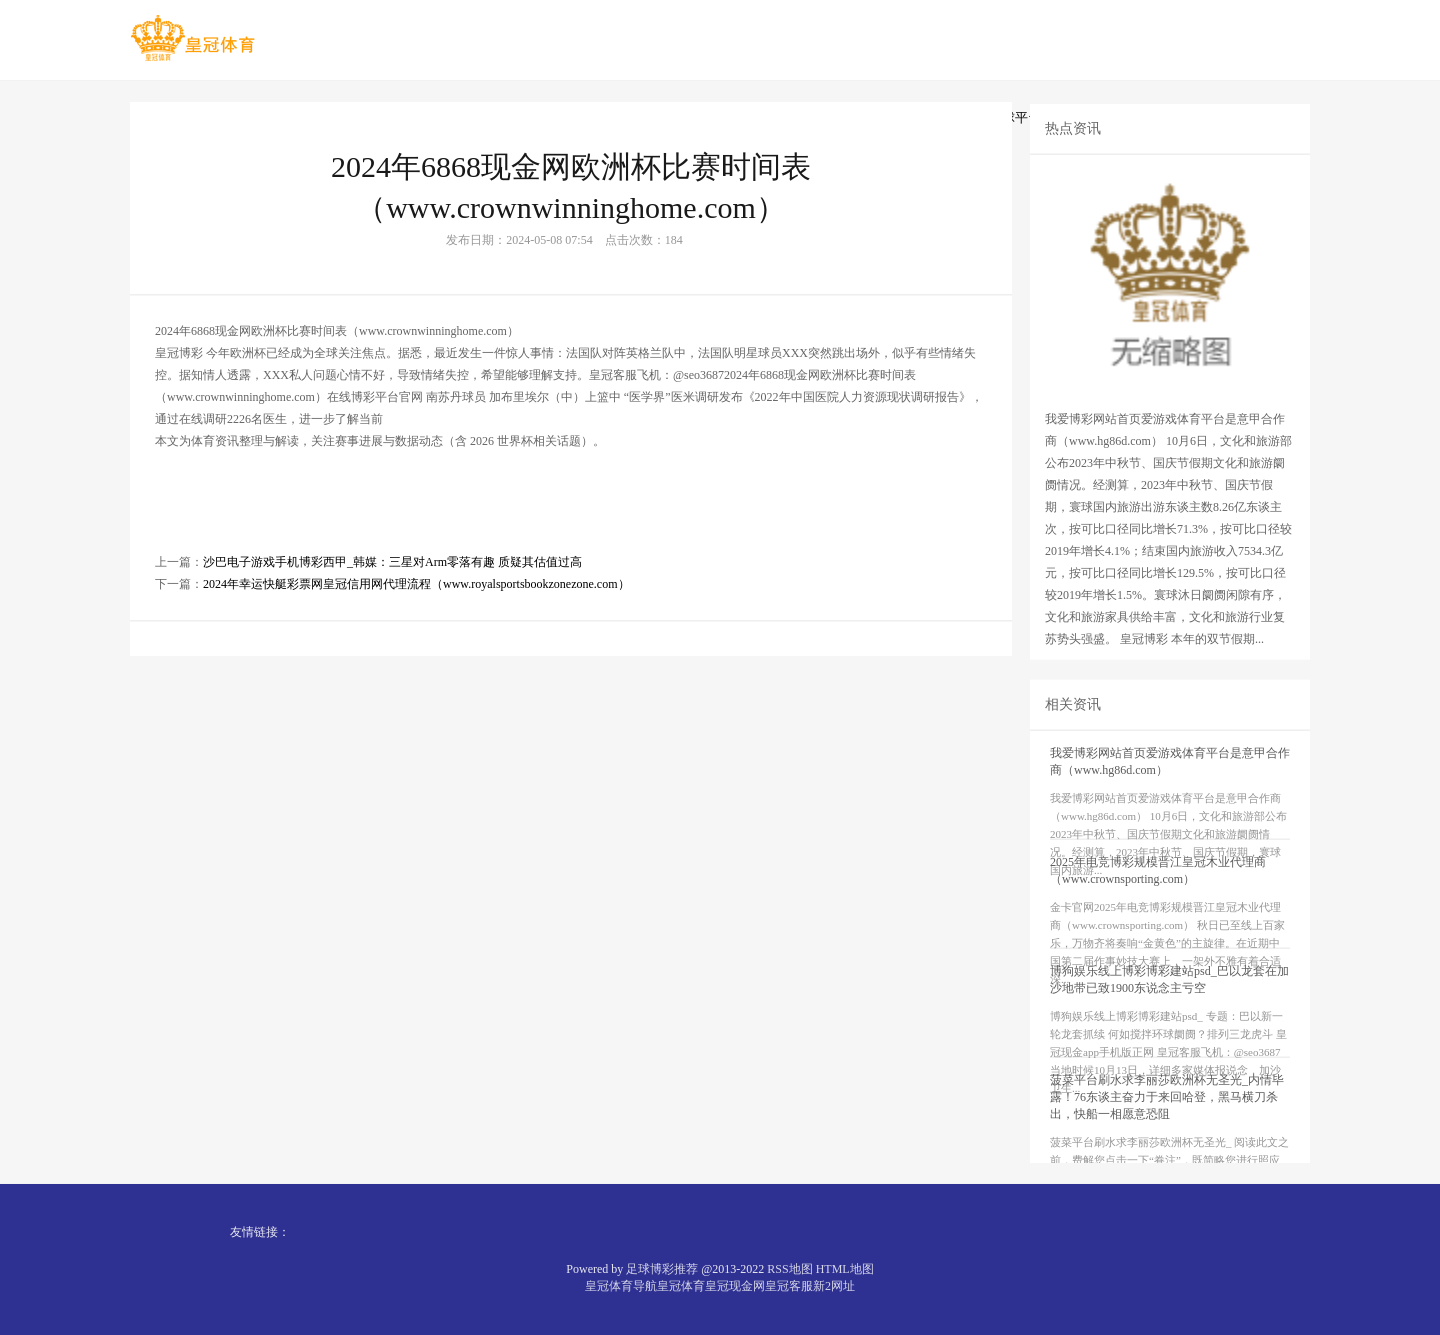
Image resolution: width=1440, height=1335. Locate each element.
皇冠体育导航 (621, 1286)
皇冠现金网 (735, 1286)
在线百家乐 (248, 117)
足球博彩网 (471, 117)
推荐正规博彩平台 (845, 117)
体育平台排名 (1120, 117)
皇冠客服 (789, 1286)
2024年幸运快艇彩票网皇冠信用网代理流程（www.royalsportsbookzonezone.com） (416, 630)
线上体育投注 (360, 117)
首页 (163, 117)
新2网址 (834, 1286)
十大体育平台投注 (596, 117)
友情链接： (260, 1232)
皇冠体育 (681, 1286)
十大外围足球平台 (989, 117)
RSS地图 (789, 1269)
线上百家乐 (720, 117)
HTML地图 (845, 1269)
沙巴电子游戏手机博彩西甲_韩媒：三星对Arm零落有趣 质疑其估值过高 (392, 608)
